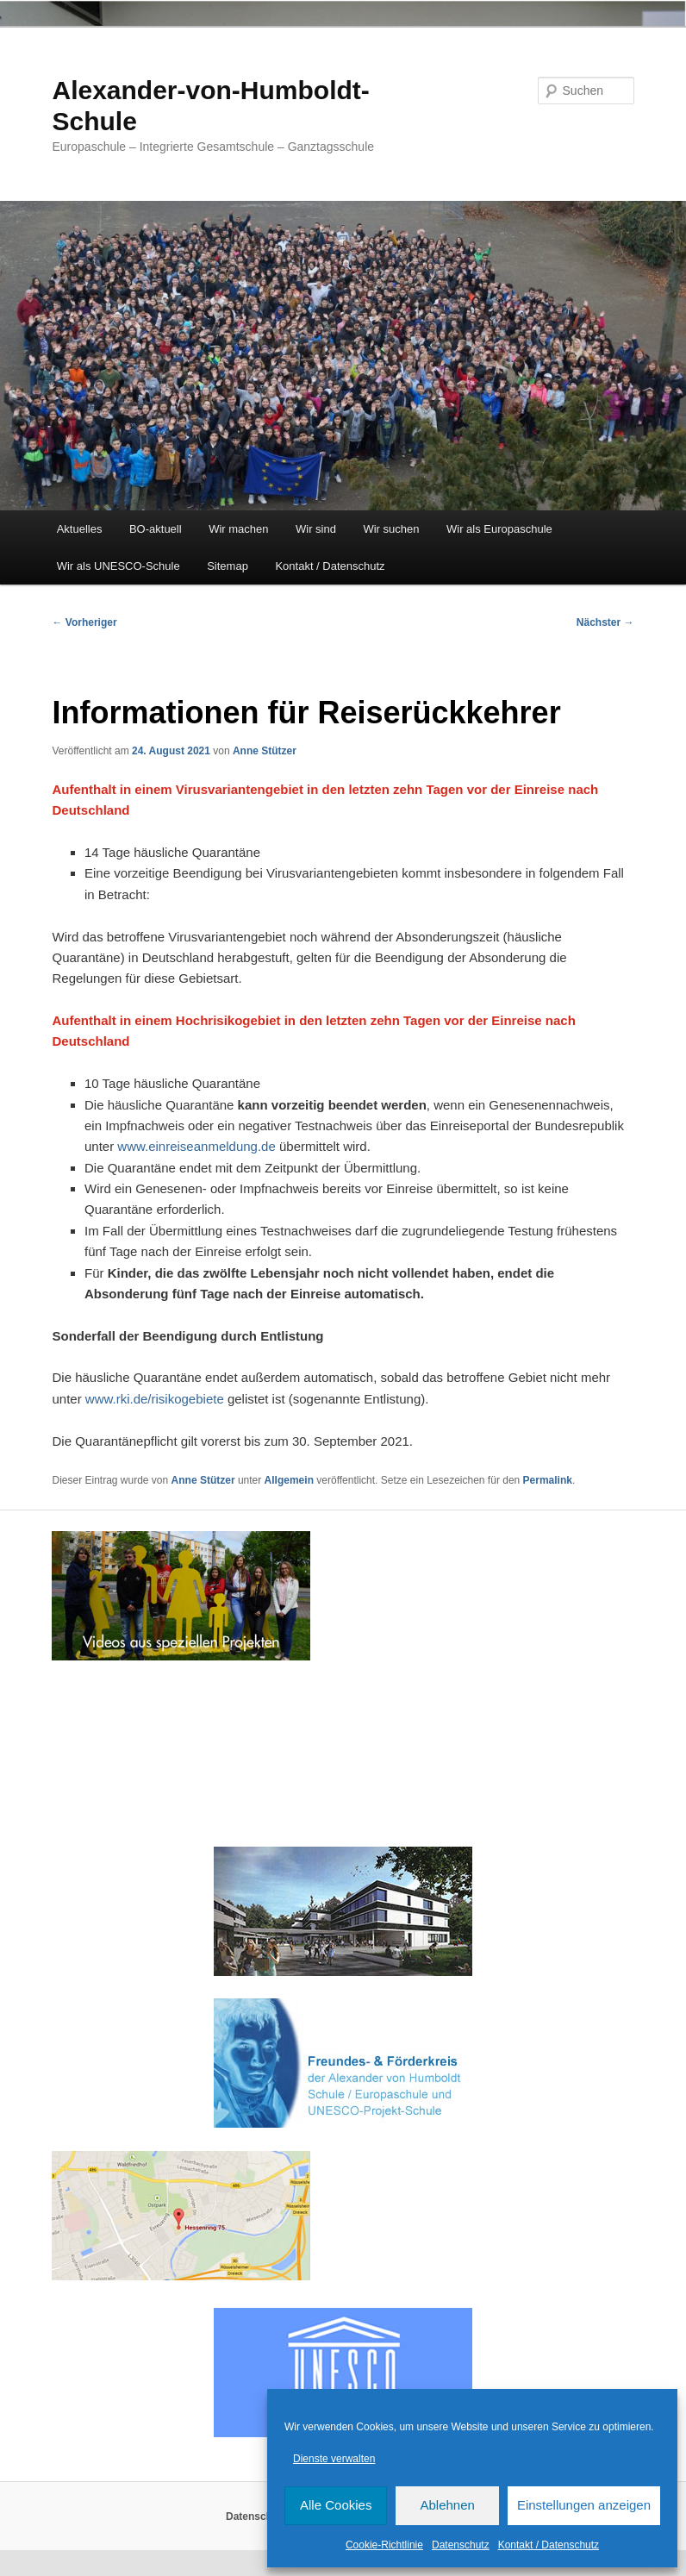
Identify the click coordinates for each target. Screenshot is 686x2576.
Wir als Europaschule (499, 528)
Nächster (605, 622)
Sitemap (227, 566)
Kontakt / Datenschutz (548, 2545)
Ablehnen (447, 2505)
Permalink (547, 1480)
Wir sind (316, 528)
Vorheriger (84, 622)
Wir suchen (391, 528)
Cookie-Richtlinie (384, 2545)
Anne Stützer (264, 751)
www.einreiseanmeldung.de (196, 1146)
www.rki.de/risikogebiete (154, 1398)
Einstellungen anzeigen (584, 2505)
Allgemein (289, 1480)
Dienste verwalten (334, 2459)
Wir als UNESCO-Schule (118, 566)
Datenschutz (461, 2545)
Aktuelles (80, 528)
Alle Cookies (335, 2505)
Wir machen (238, 528)
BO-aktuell (155, 528)
